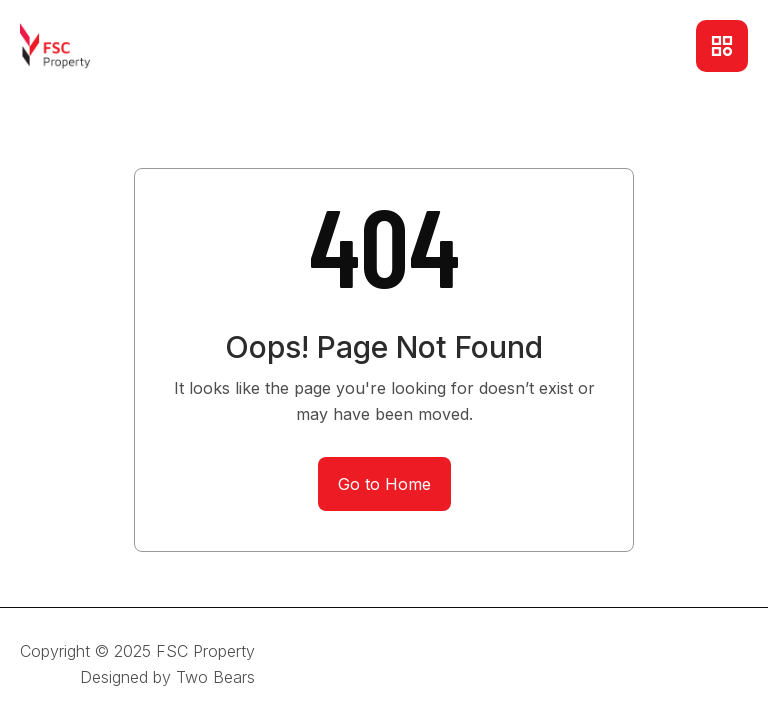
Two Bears (215, 677)
